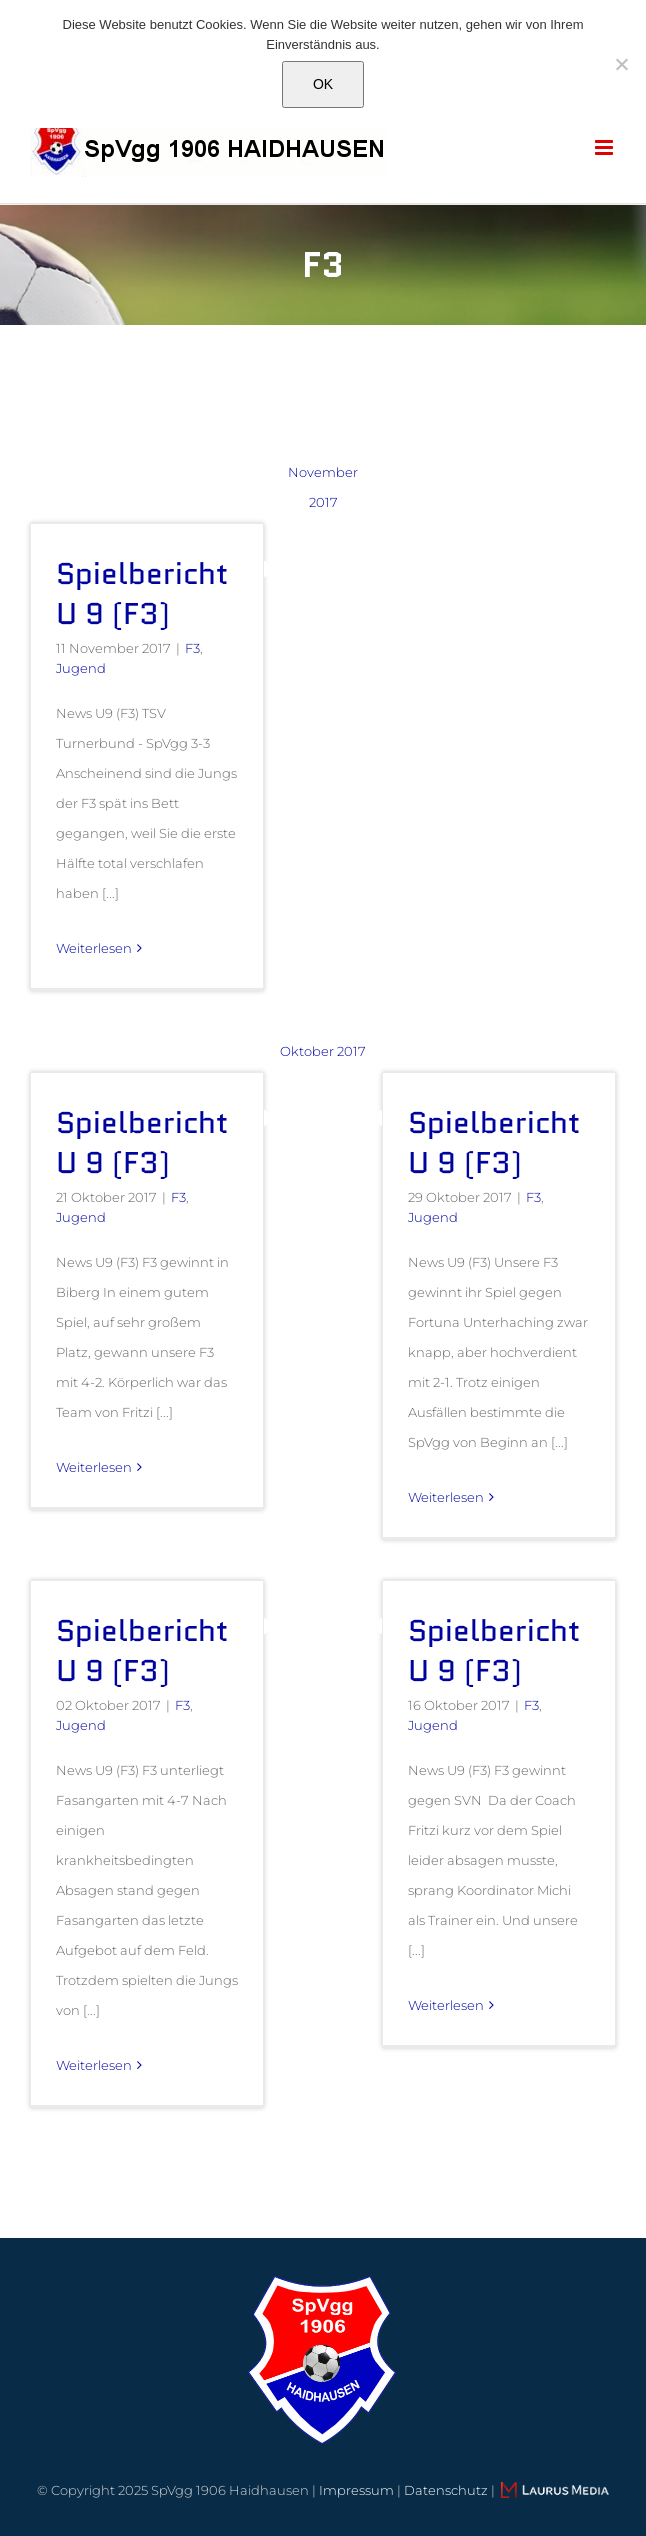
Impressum (356, 2490)
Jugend (81, 668)
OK (323, 84)
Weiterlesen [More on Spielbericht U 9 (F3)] (94, 948)
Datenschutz (446, 2490)
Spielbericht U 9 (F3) (142, 593)
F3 (192, 648)
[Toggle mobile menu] (605, 147)
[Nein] (621, 64)
